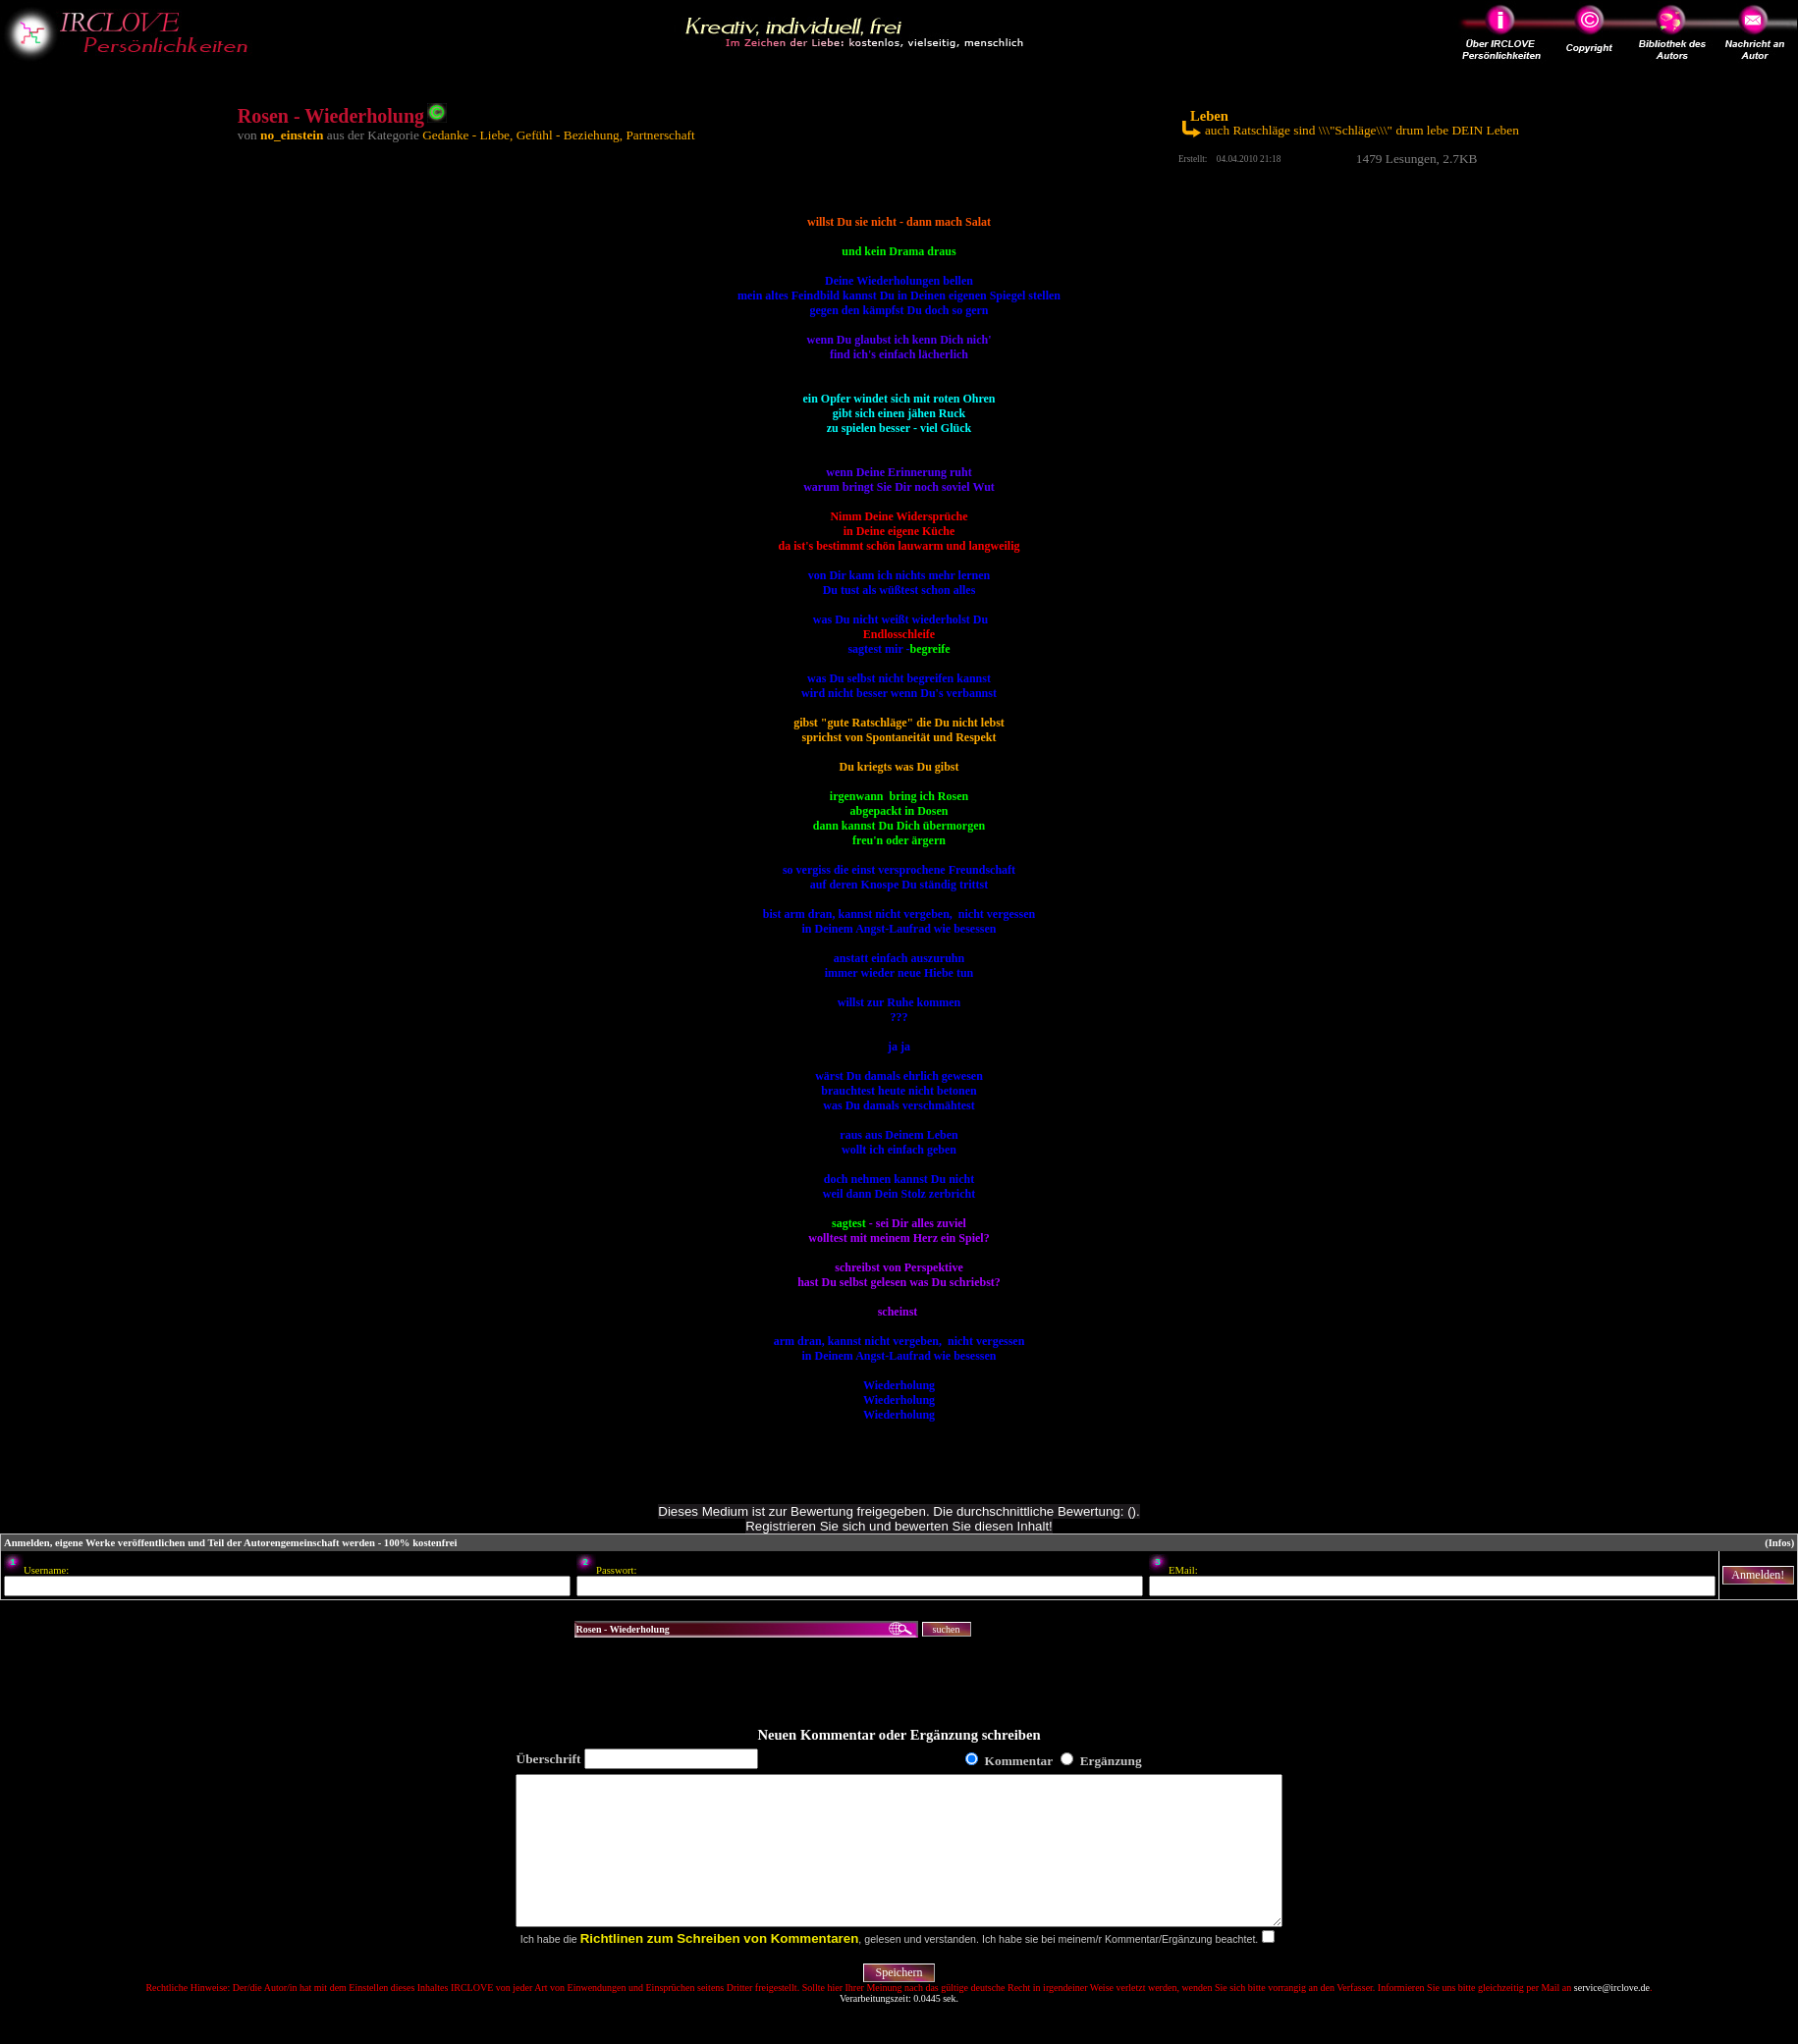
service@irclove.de (1612, 2017)
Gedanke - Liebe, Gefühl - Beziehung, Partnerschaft (558, 135)
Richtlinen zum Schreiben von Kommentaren (719, 1968)
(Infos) (1779, 1542)
